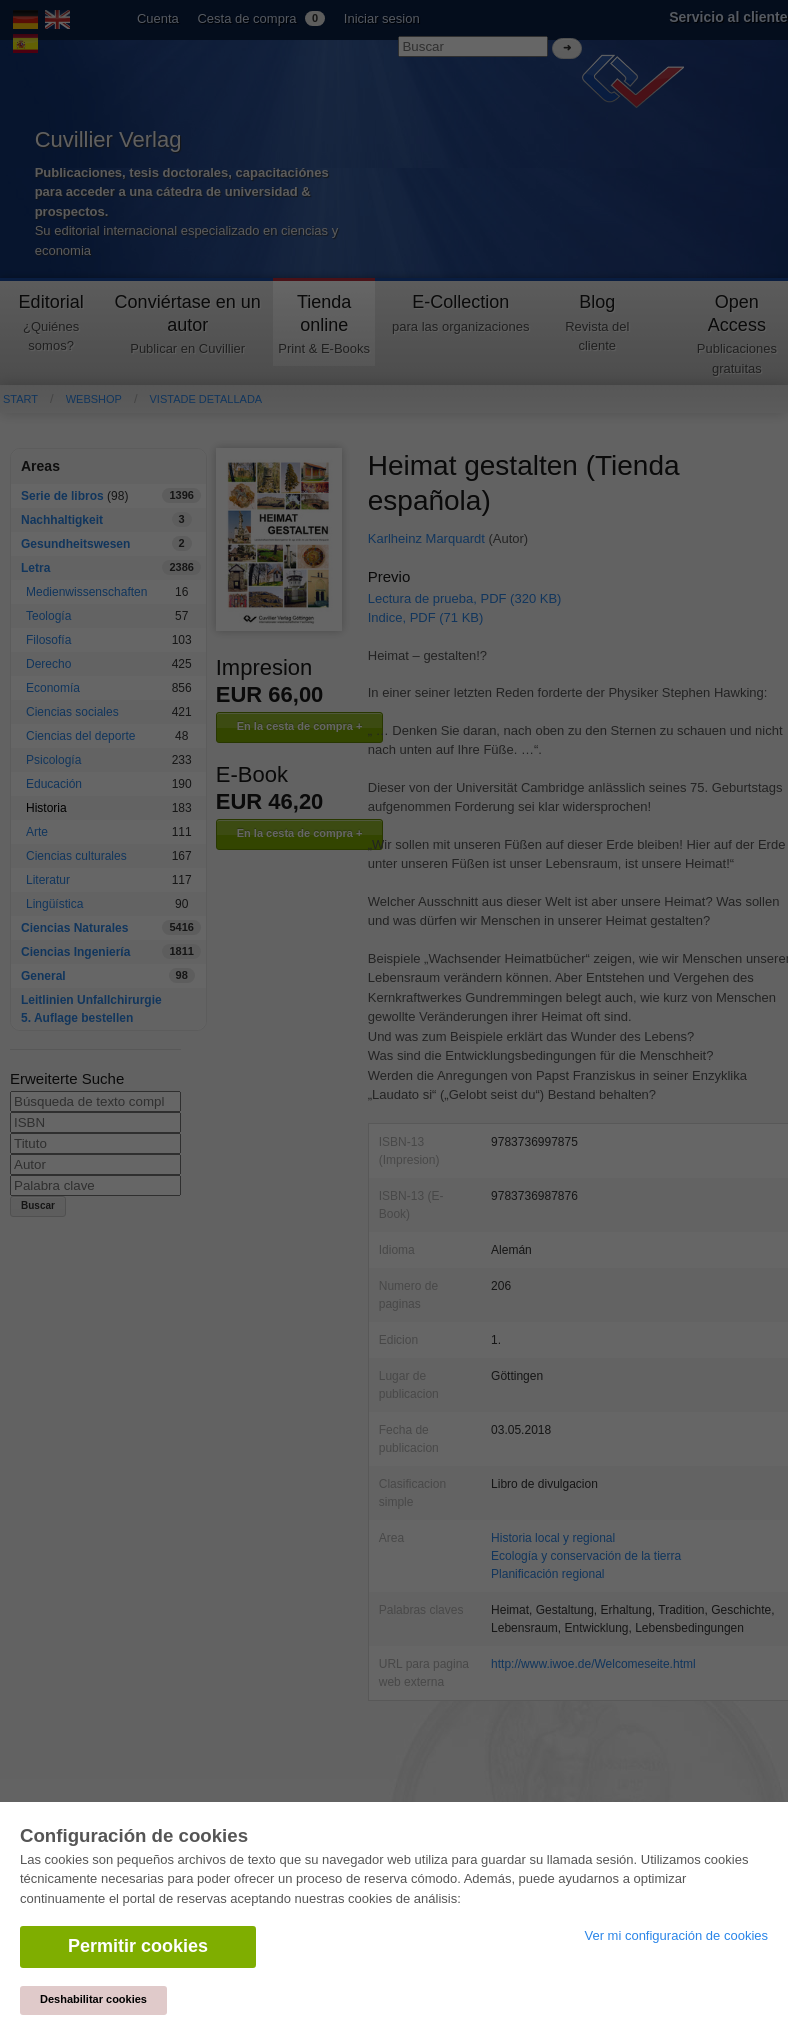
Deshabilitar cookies (93, 1999)
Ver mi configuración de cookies (676, 1935)
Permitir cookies (138, 1946)
